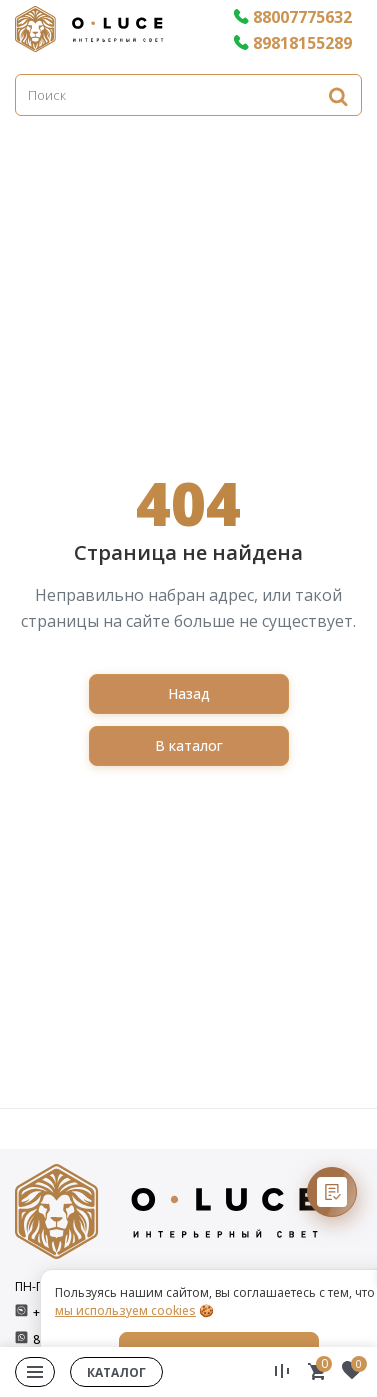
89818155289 (292, 43)
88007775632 (292, 17)
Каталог (116, 1372)
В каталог (189, 745)
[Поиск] (188, 95)
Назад (189, 693)
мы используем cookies (125, 1310)
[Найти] (338, 95)
